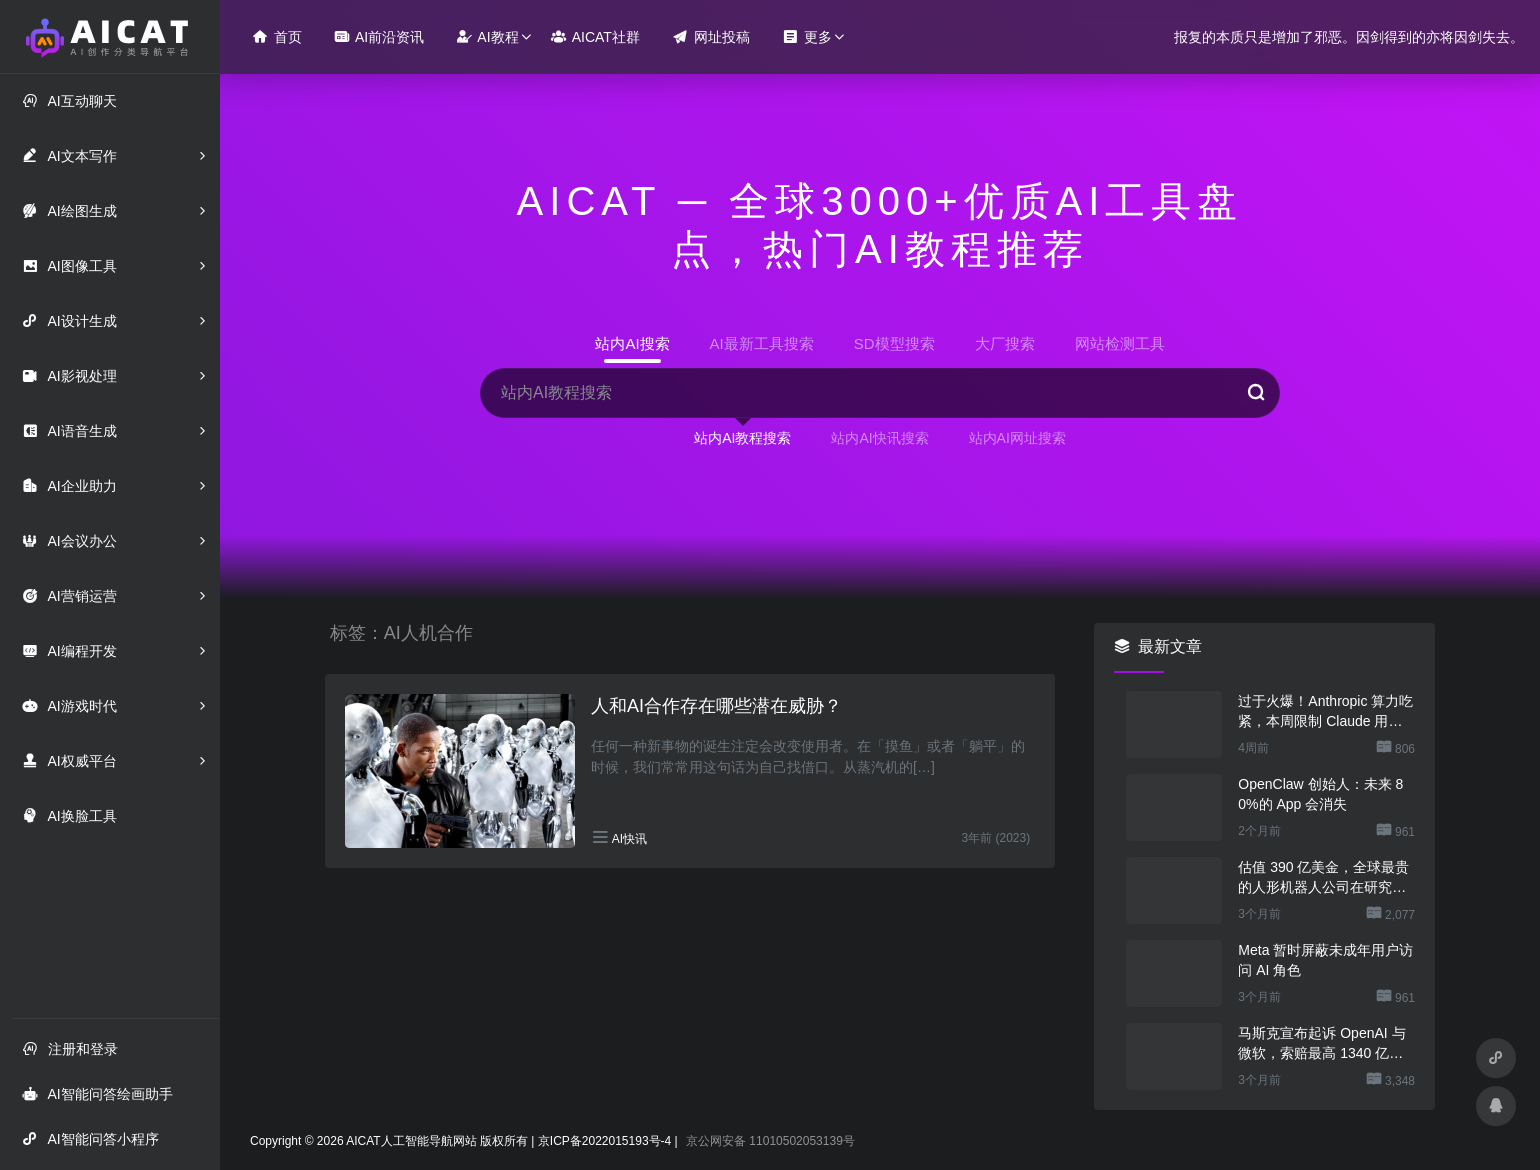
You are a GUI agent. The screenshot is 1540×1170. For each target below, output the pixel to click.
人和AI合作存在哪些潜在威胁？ (716, 706)
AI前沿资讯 (379, 36)
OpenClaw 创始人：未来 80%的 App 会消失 (1320, 794)
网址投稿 (711, 36)
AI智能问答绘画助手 (97, 1093)
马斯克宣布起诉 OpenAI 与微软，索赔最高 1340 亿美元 (1321, 1044)
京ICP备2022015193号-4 (604, 1141)
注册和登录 (70, 1048)
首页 (277, 36)
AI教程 (487, 36)
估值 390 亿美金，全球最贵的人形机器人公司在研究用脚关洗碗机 (1323, 878)
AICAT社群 (595, 36)
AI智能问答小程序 (90, 1138)
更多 (807, 36)
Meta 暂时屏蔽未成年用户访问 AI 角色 (1325, 960)
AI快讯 (629, 839)
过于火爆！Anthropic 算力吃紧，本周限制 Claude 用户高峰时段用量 (1325, 712)
